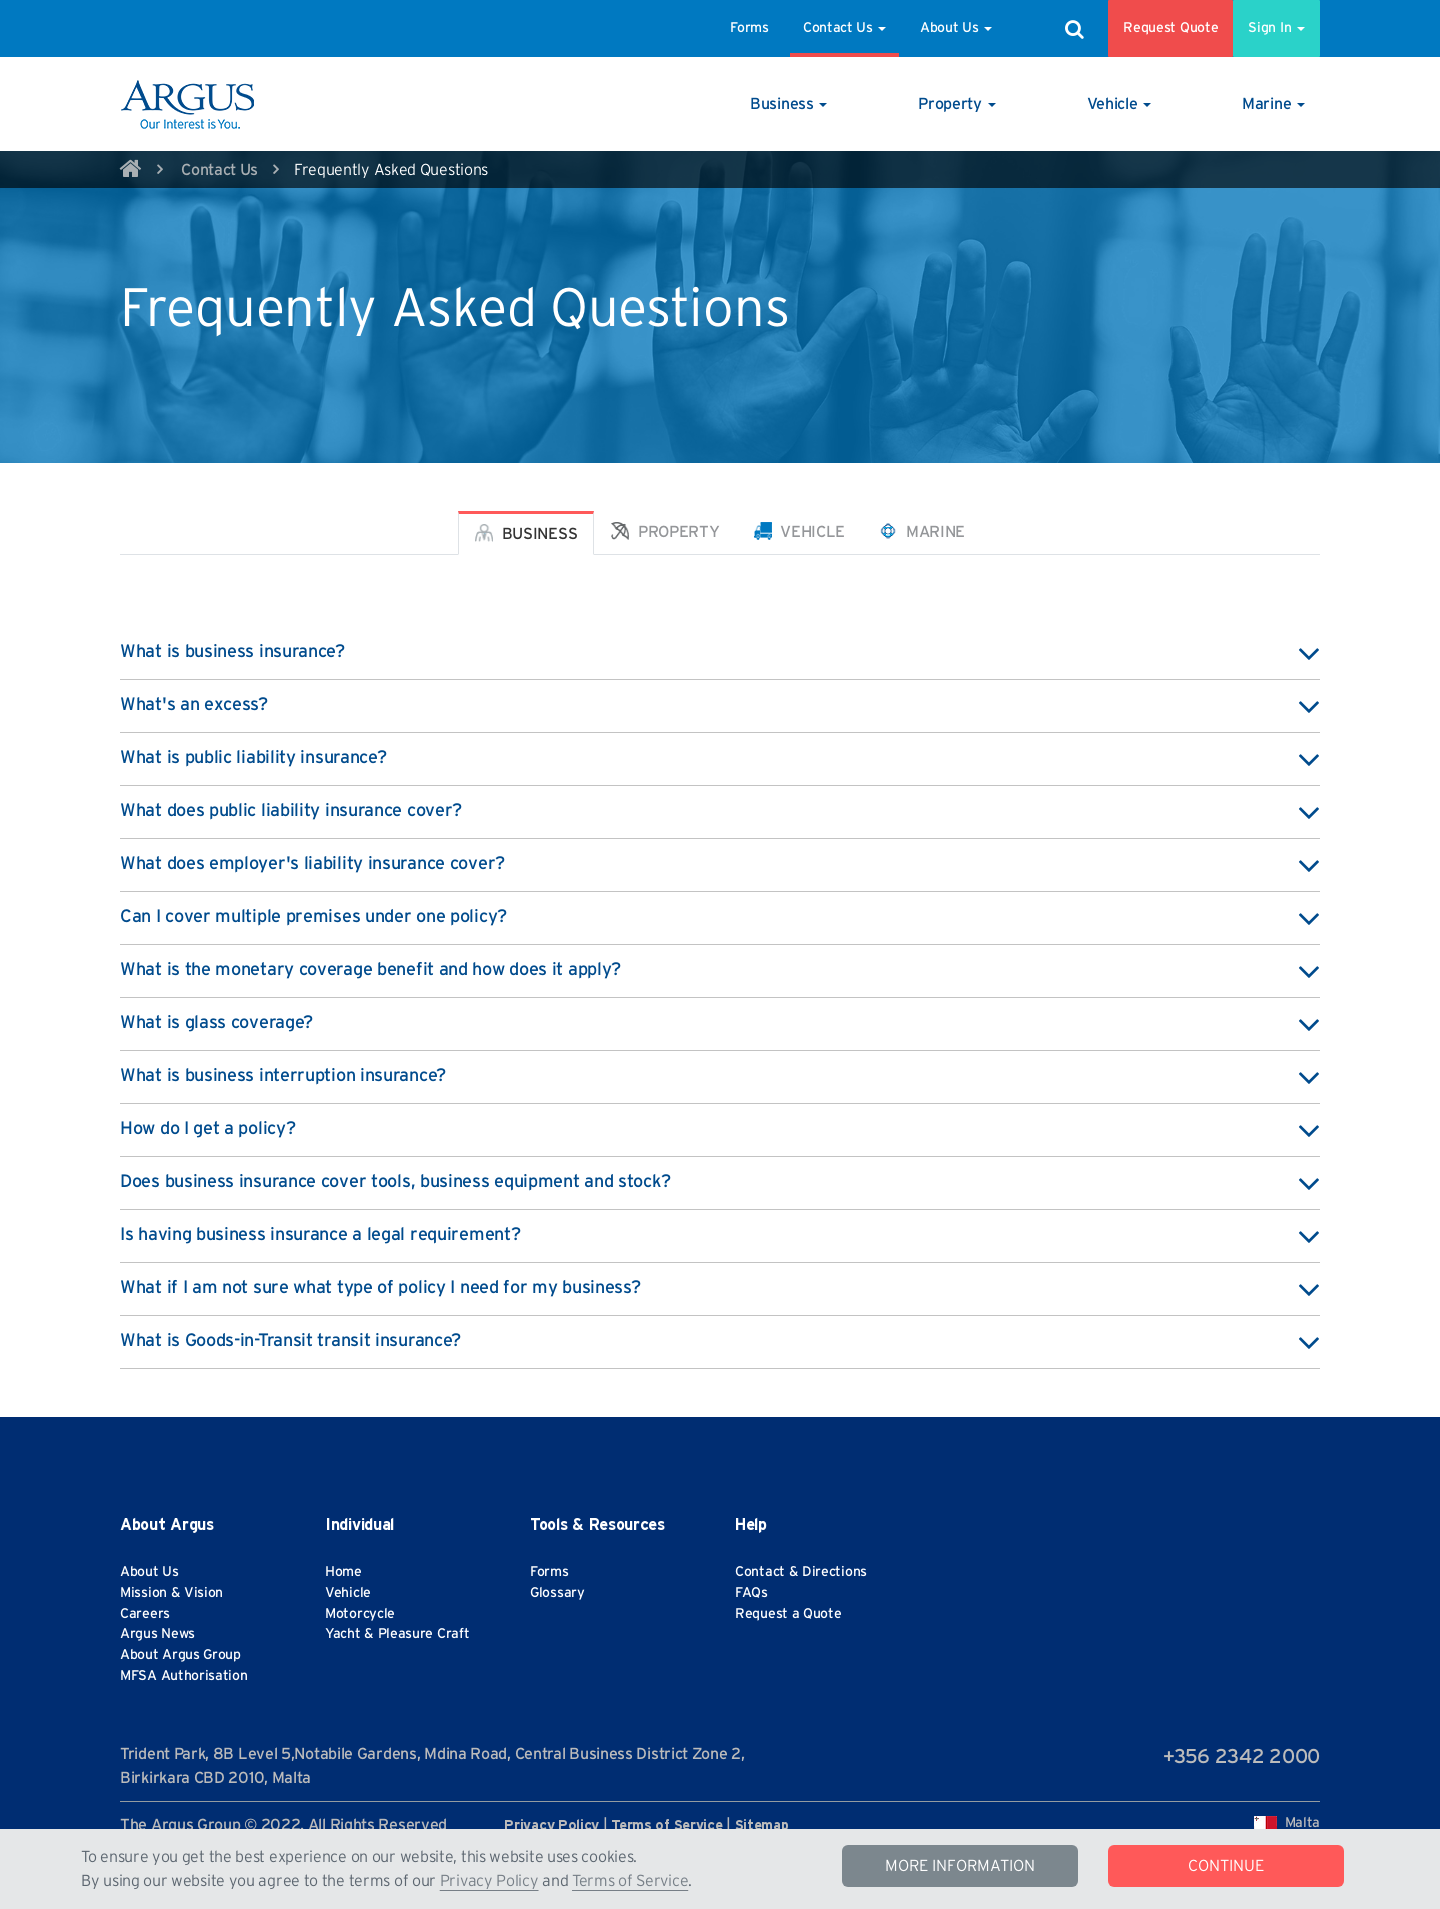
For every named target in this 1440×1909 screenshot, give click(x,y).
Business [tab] (526, 533)
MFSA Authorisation (184, 1676)
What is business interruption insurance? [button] (720, 1077)
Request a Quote (788, 1614)
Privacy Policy (489, 1881)
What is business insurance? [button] (720, 653)
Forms (749, 28)
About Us (956, 28)
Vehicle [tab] (800, 531)
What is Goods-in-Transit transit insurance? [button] (720, 1342)
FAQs (751, 1593)
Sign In (1276, 28)
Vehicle (348, 1593)
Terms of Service (630, 1881)
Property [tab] (665, 531)
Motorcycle (360, 1614)
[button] (788, 104)
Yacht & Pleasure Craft (397, 1634)
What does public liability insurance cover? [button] (720, 812)
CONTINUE (1226, 1866)
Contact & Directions (801, 1572)
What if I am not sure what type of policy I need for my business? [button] (720, 1289)
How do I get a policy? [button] (720, 1130)
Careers (145, 1614)
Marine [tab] (922, 531)
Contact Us (844, 28)
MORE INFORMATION (960, 1866)
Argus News (157, 1634)
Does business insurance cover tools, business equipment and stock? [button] (720, 1183)
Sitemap (762, 1826)
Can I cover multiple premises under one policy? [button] (720, 918)
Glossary (557, 1593)
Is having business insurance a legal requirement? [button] (720, 1236)
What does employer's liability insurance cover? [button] (720, 865)
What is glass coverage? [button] (720, 1024)
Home (343, 1572)
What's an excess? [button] (720, 706)
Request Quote (1170, 28)
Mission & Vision (171, 1593)
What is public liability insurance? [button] (720, 759)
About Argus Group (180, 1655)
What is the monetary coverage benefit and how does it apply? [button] (720, 971)
